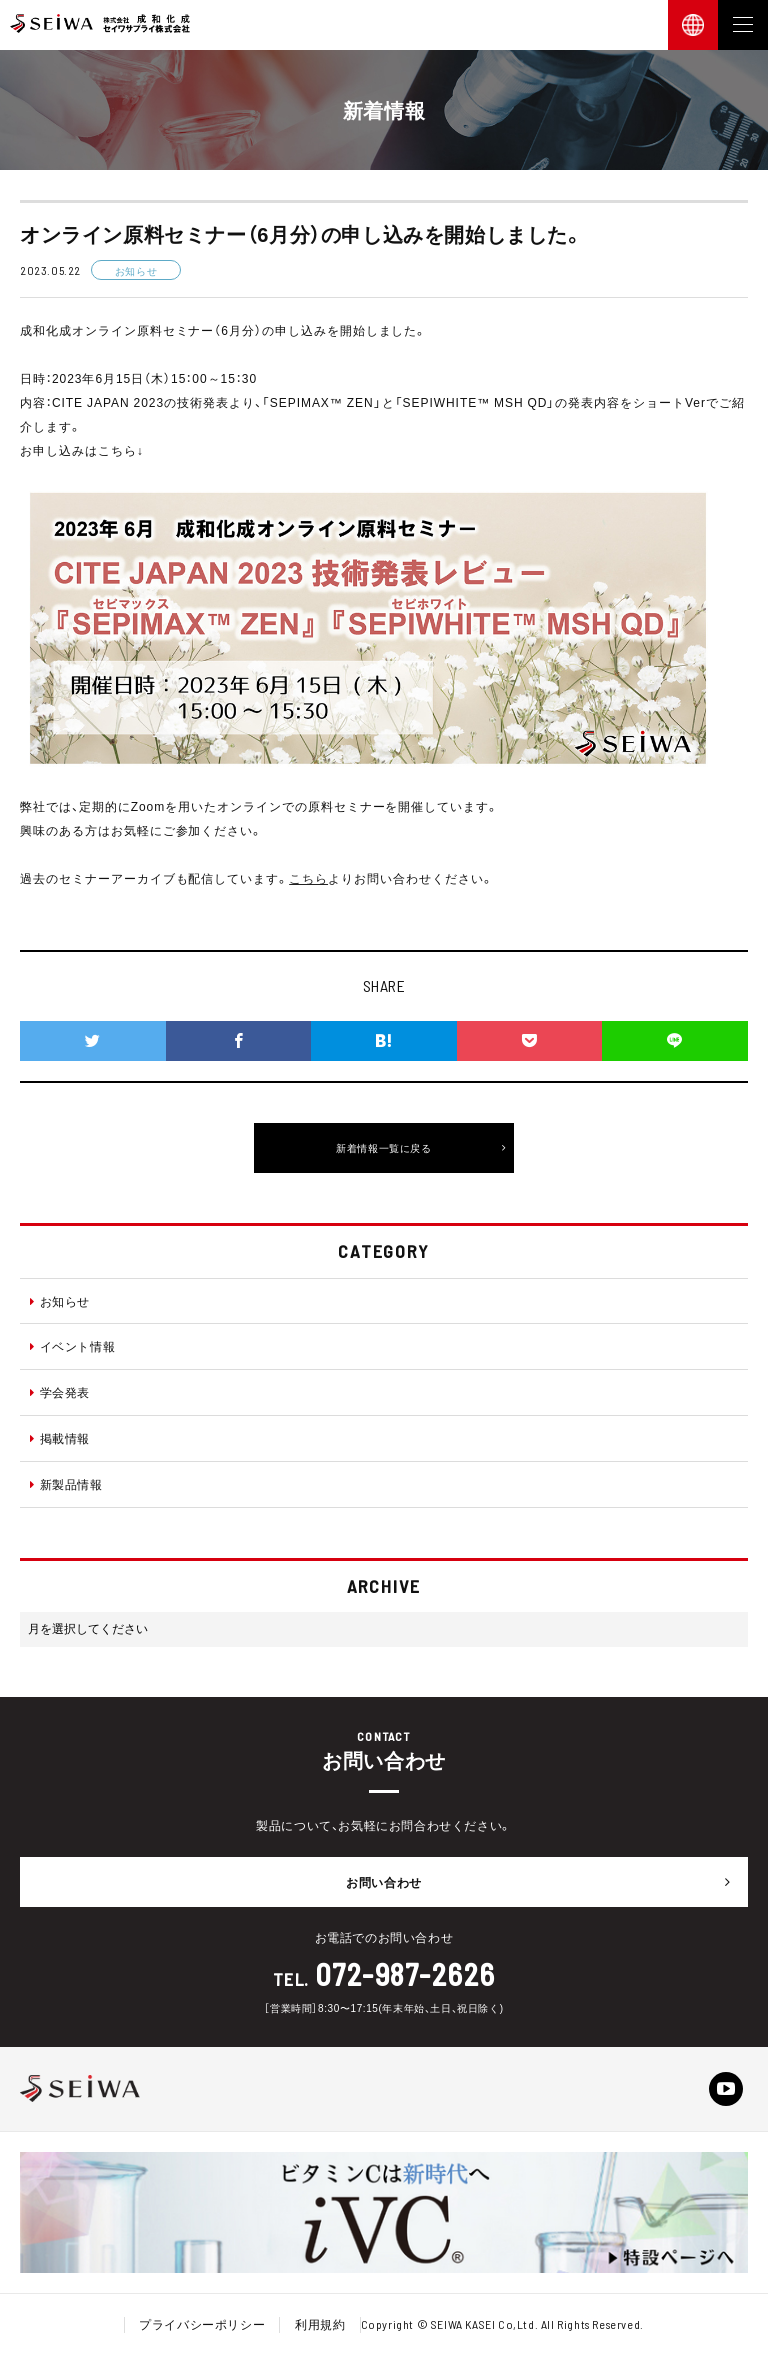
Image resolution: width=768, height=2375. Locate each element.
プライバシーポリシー (202, 2324)
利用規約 (320, 2324)
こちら (308, 878)
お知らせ (60, 1301)
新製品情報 (66, 1484)
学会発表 (60, 1392)
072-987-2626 (405, 1974)
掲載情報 (60, 1438)
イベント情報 (72, 1346)
